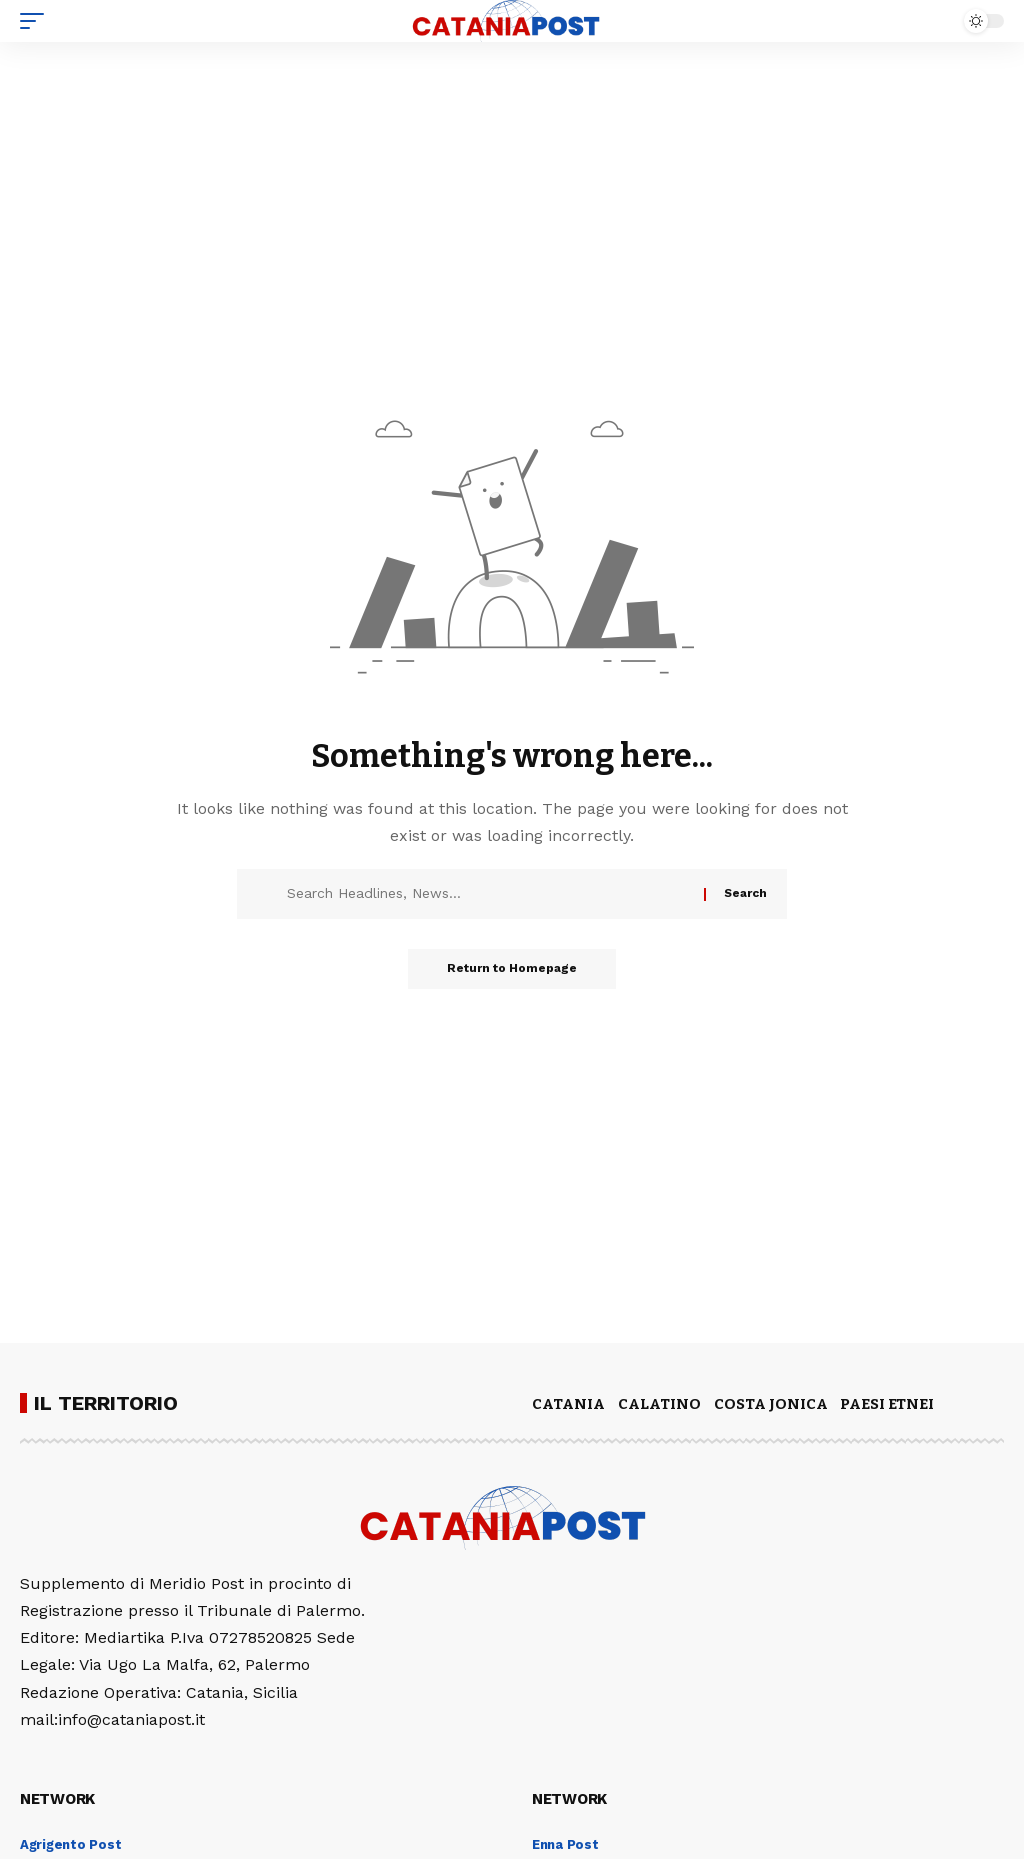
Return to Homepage (512, 969)
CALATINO (659, 1404)
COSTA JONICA (771, 1404)
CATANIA (568, 1404)
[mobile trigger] (37, 21)
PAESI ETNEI (887, 1404)
